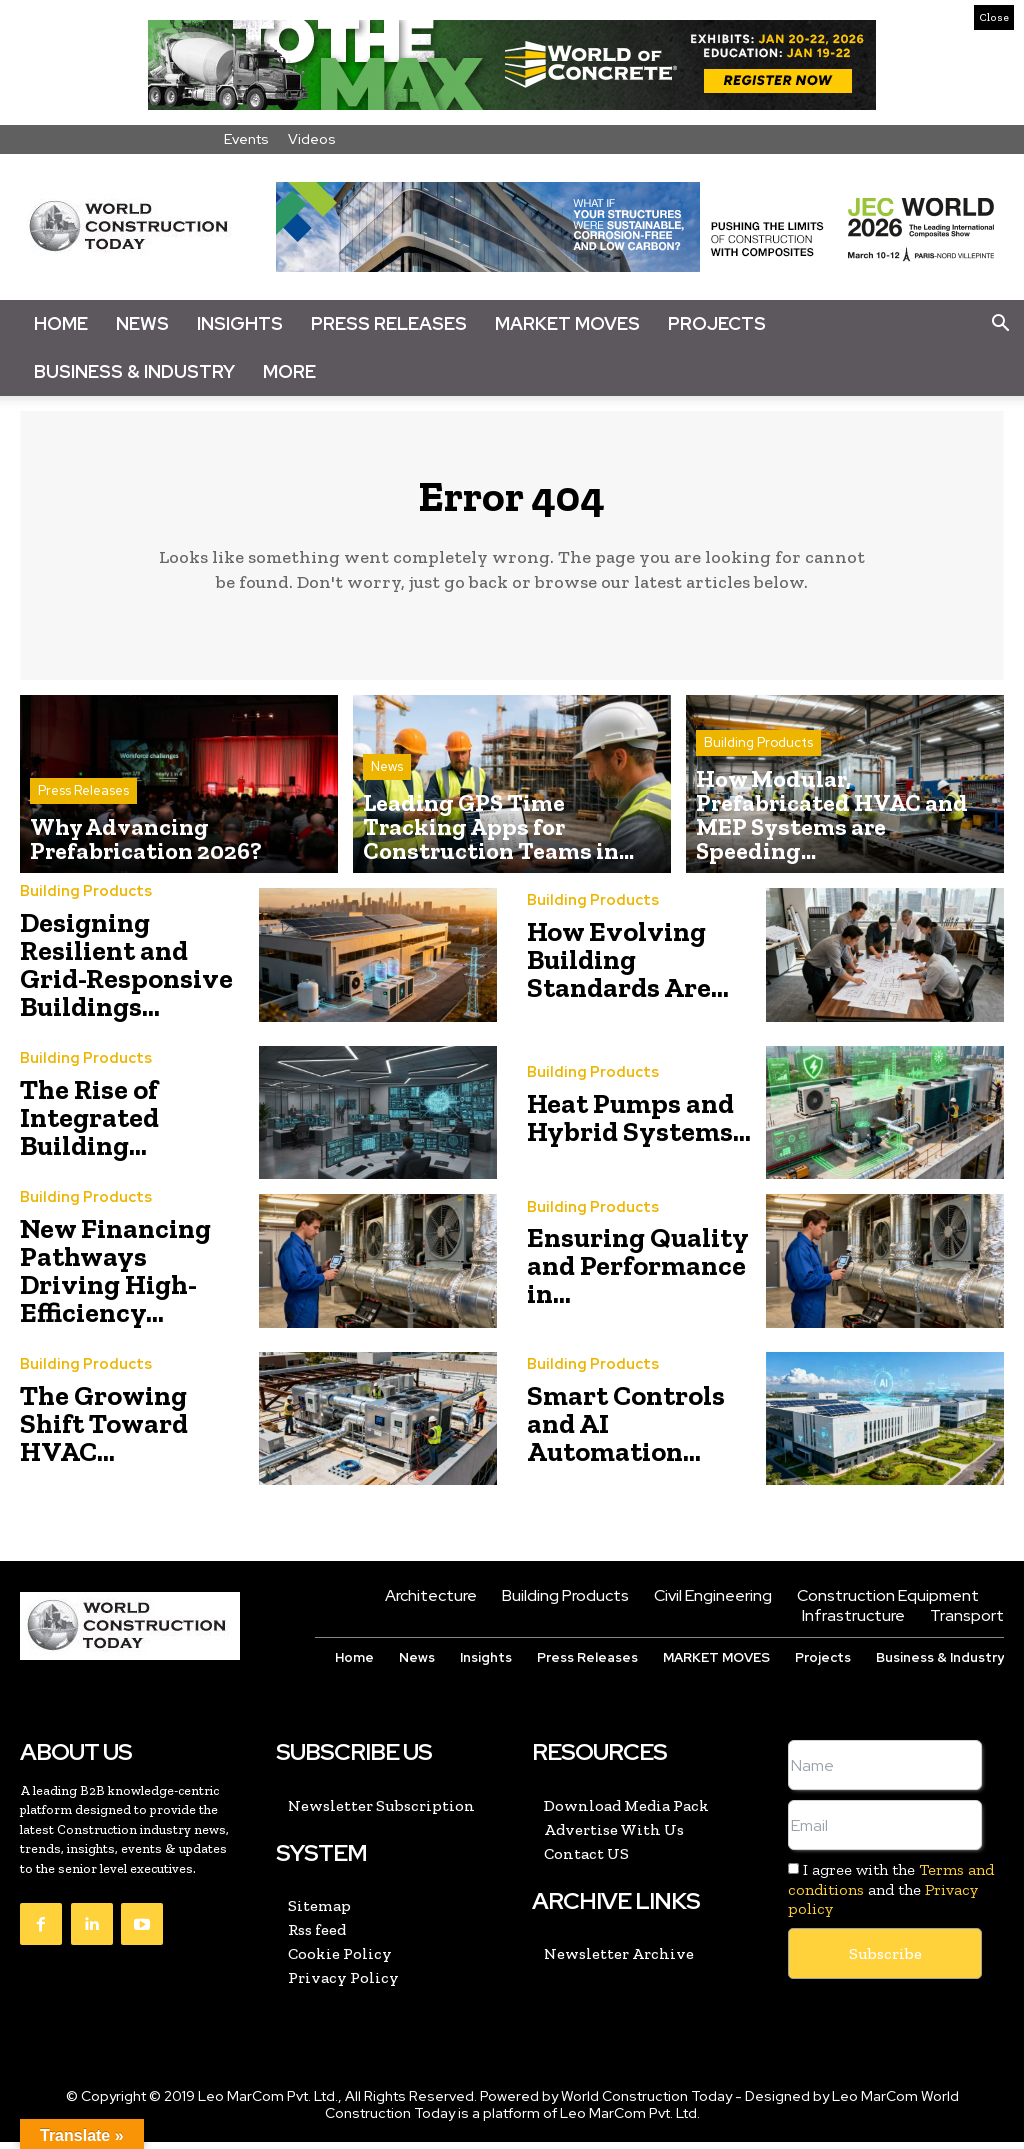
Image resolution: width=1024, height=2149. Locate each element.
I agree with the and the (891, 1896)
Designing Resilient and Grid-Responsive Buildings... (126, 971)
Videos (312, 139)
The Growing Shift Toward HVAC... (104, 1430)
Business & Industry (134, 371)
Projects (717, 323)
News (142, 323)
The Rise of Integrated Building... (89, 1124)
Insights (240, 323)
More (289, 371)
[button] (1000, 324)
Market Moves (567, 323)
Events (246, 139)
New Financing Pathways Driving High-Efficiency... (115, 1277)
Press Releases (389, 323)
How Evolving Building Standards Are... (628, 967)
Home (61, 323)
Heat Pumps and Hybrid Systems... (639, 1124)
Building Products (758, 811)
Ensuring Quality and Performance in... (638, 1273)
